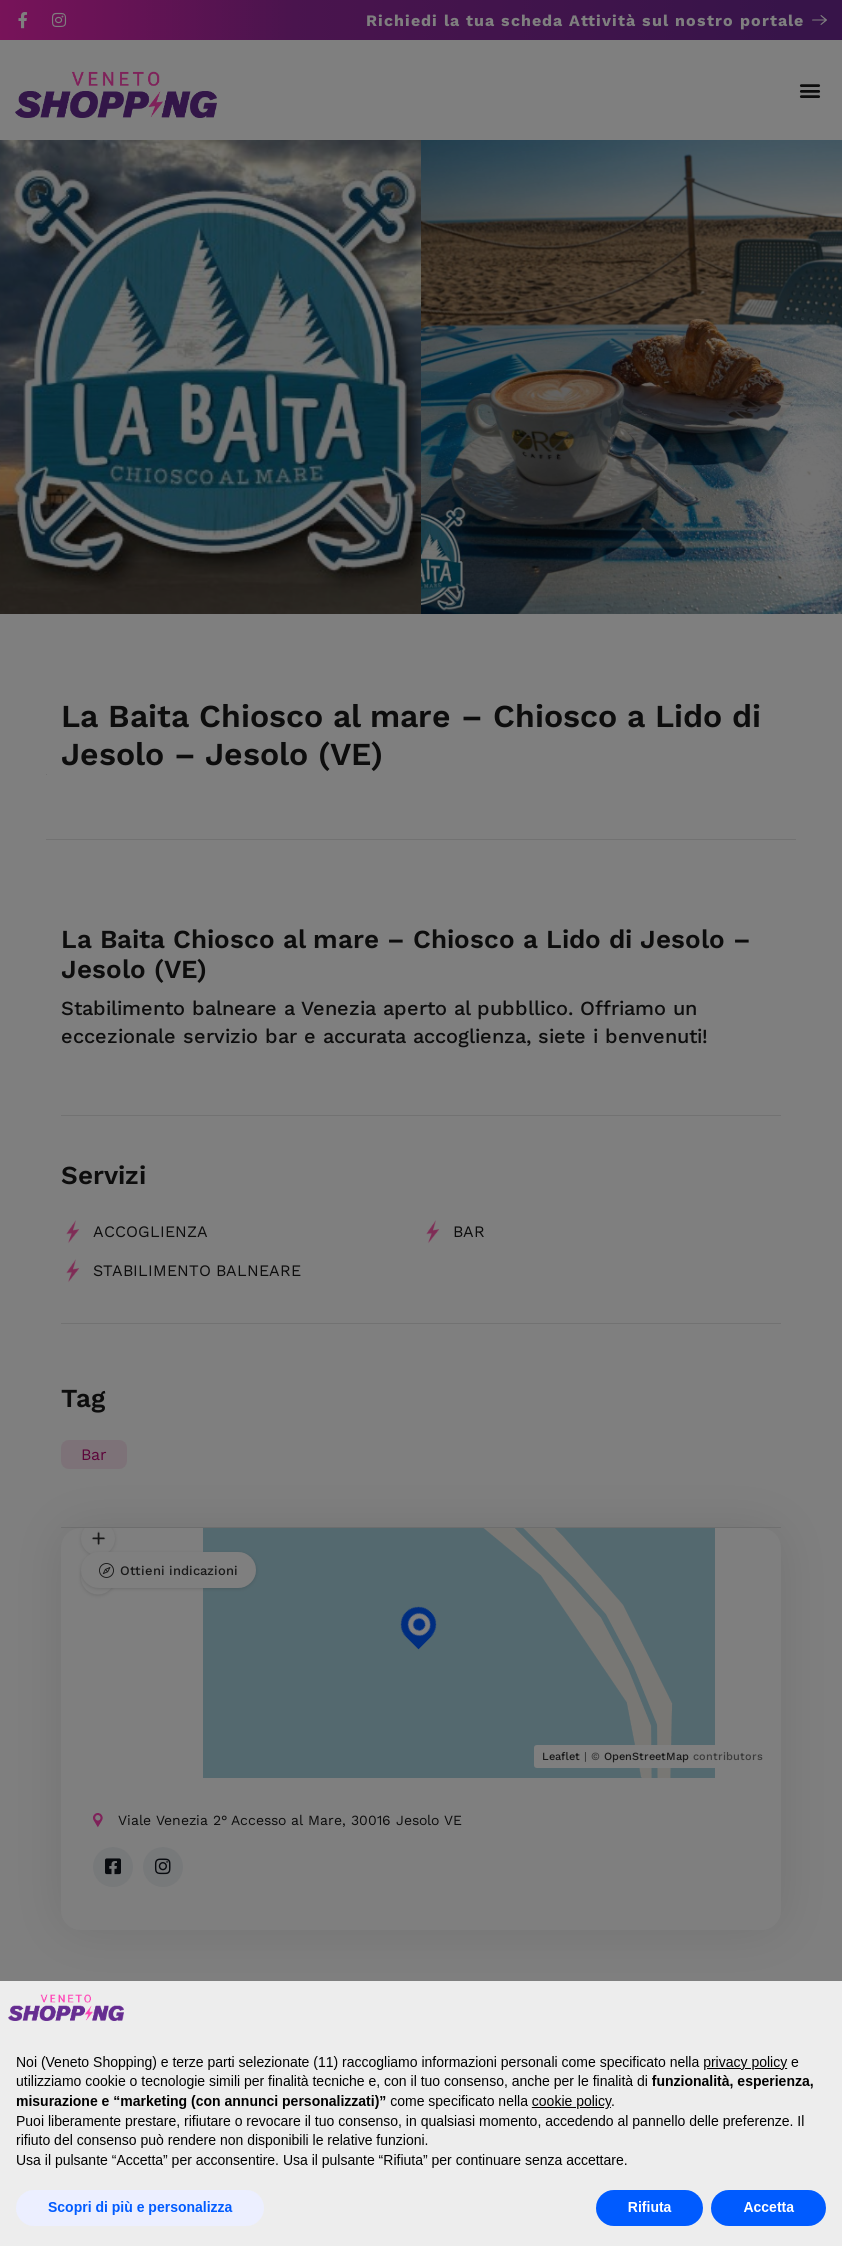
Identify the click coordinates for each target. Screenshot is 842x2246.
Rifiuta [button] (650, 2207)
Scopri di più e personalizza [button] (140, 2207)
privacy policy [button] (745, 2062)
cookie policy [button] (571, 2101)
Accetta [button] (768, 2207)
